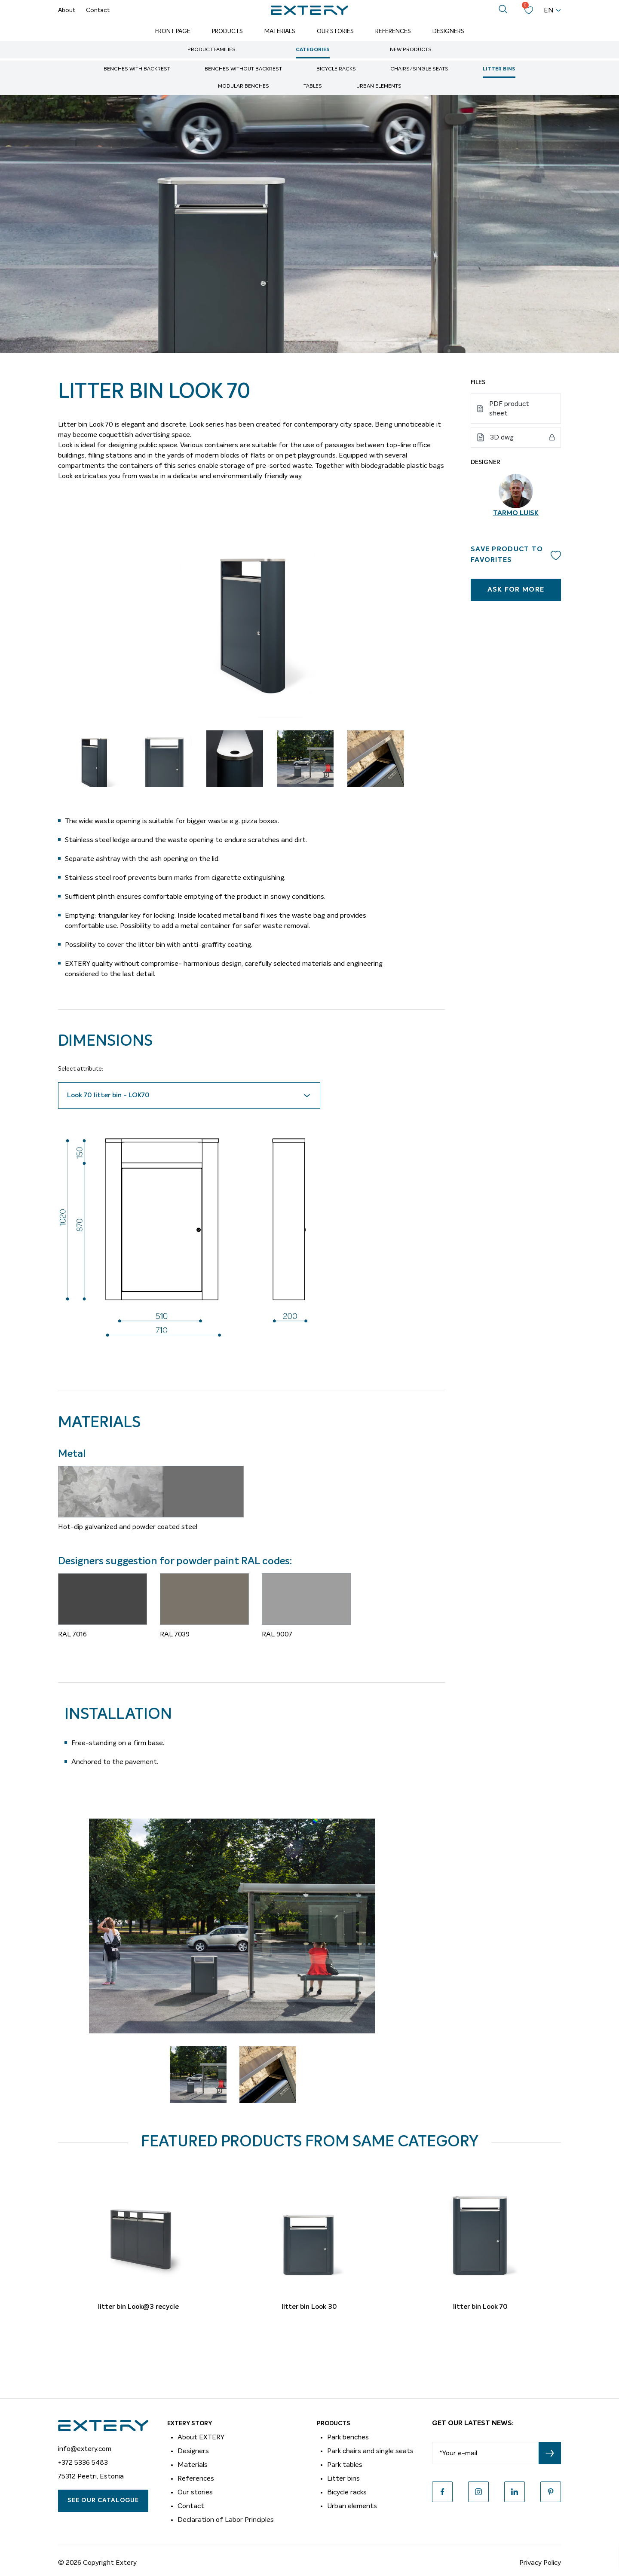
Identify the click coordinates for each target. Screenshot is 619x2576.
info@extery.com (84, 2448)
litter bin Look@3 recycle (138, 2307)
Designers (448, 31)
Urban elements (378, 86)
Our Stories (335, 31)
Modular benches (243, 86)
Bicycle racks (336, 69)
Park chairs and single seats (370, 2451)
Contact (98, 10)
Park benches (348, 2437)
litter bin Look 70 (480, 2307)
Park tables (344, 2464)
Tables (312, 86)
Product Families (211, 49)
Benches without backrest (243, 69)
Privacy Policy (540, 2562)
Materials (279, 31)
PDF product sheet (509, 408)
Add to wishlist (556, 555)
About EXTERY (201, 2437)
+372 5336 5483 (83, 2462)
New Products (411, 49)
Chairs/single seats (419, 69)
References (393, 31)
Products (227, 31)
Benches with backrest (137, 69)
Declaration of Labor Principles (226, 2519)
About (66, 10)
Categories (313, 49)
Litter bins (499, 69)
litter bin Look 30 (309, 2307)
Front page (172, 31)
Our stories (195, 2492)
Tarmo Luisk (516, 513)
